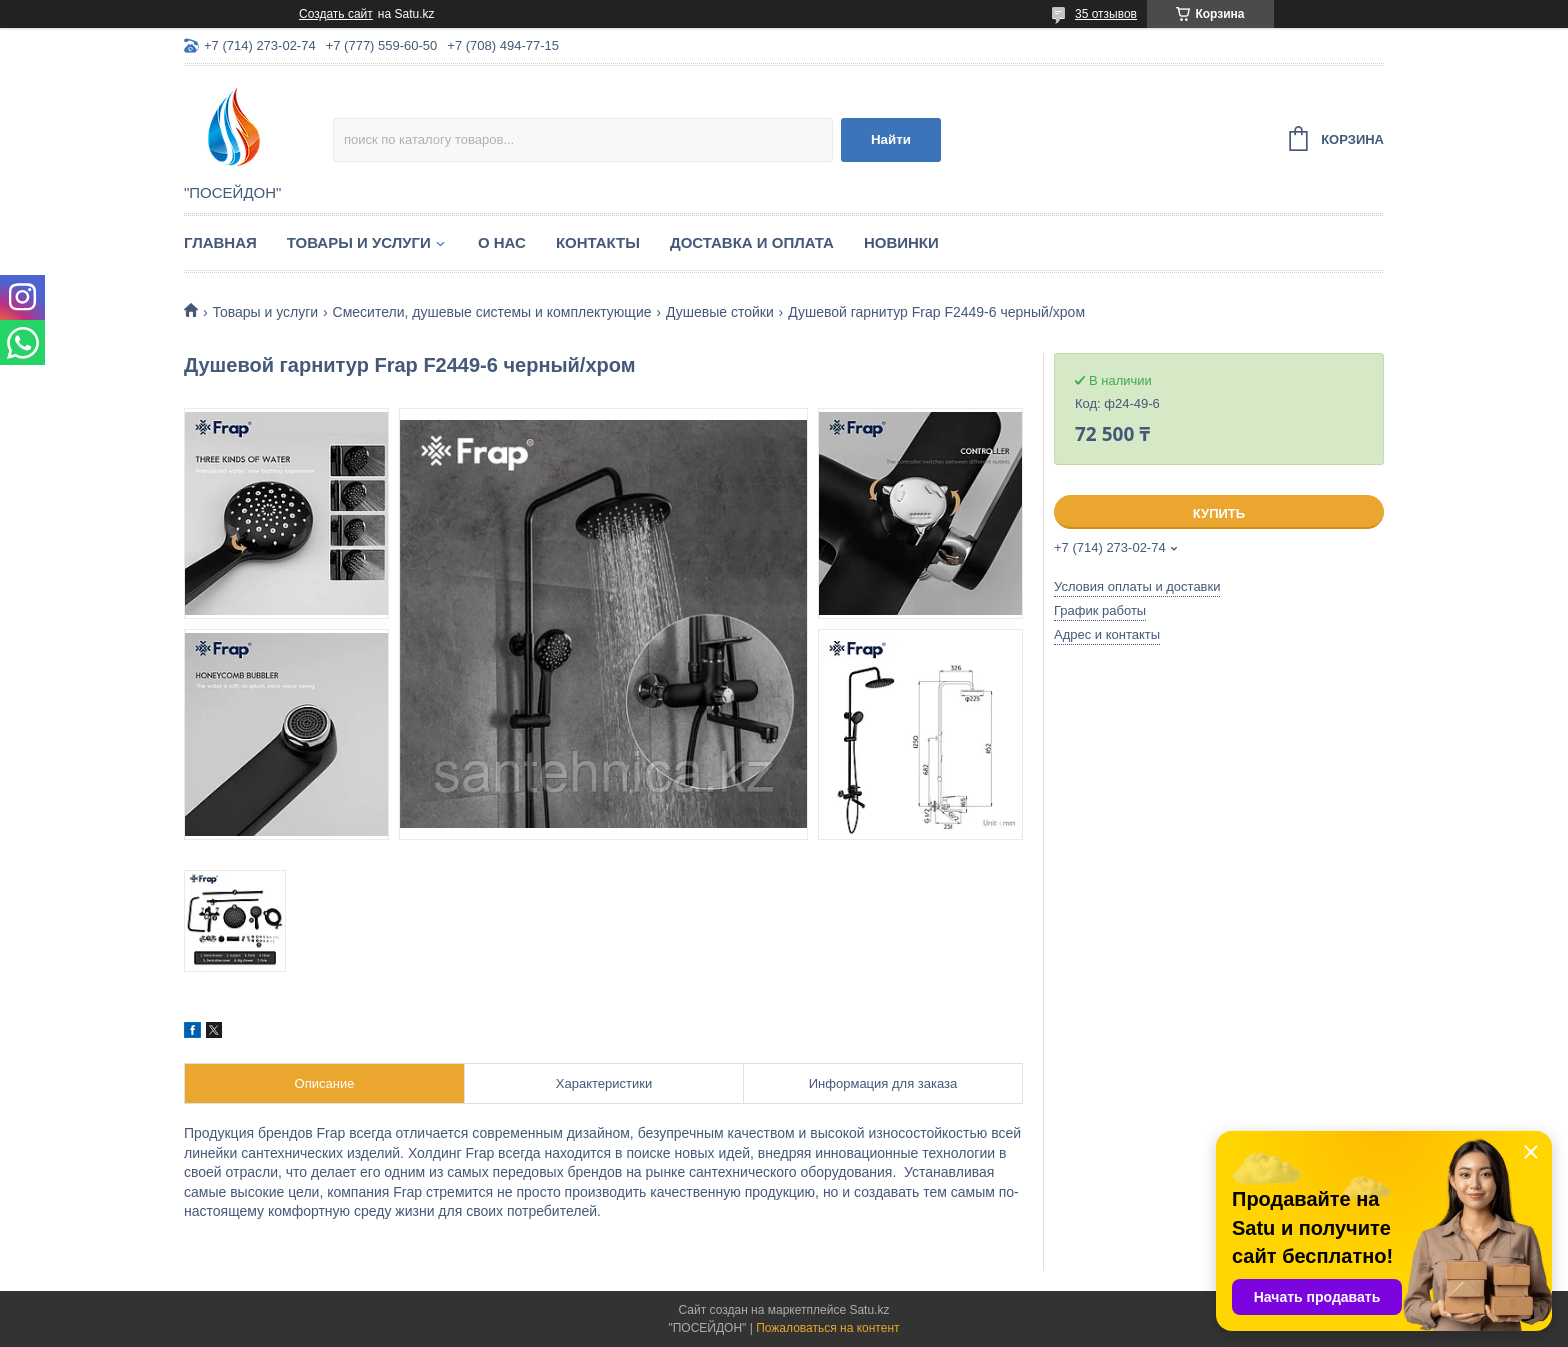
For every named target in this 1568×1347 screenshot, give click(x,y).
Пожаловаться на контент (827, 1328)
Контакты (598, 242)
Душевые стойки (720, 312)
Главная (220, 242)
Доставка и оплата (752, 242)
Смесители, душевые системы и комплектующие (492, 312)
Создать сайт (336, 14)
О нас (502, 242)
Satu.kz (869, 1310)
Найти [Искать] (891, 139)
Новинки (901, 242)
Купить (1219, 513)
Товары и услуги (359, 242)
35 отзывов (1106, 14)
